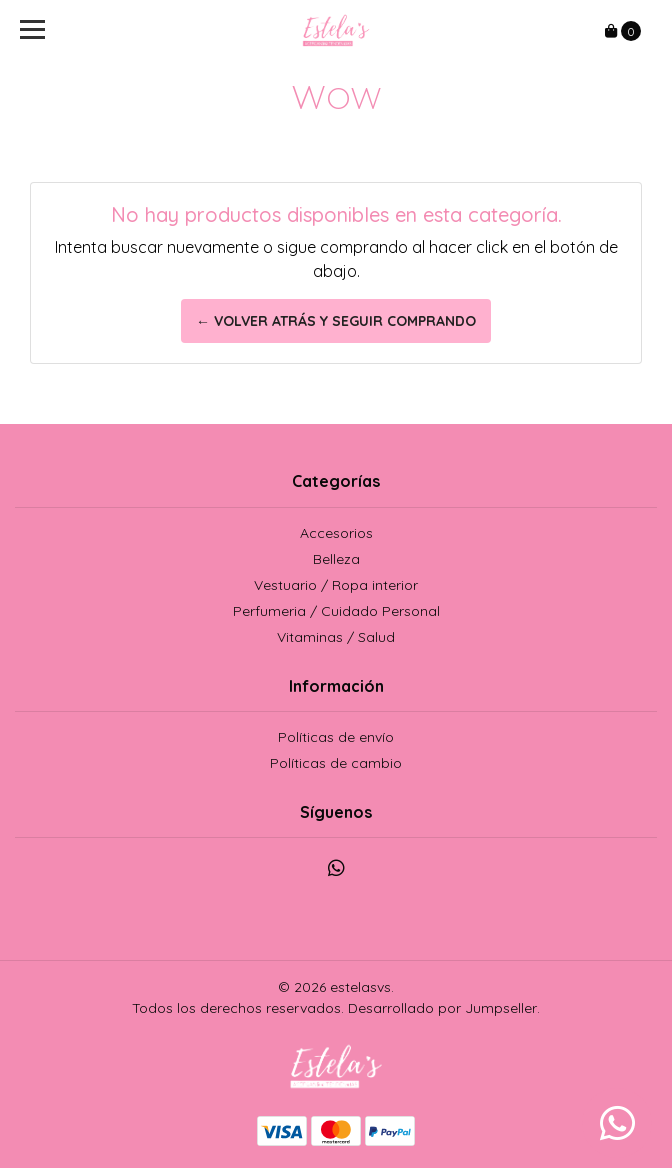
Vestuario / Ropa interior (336, 585)
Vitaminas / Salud (336, 637)
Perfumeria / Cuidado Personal (336, 611)
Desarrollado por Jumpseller (442, 1008)
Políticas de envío (336, 737)
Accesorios (336, 533)
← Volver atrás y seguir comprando (336, 321)
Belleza (336, 559)
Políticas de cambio (336, 763)
